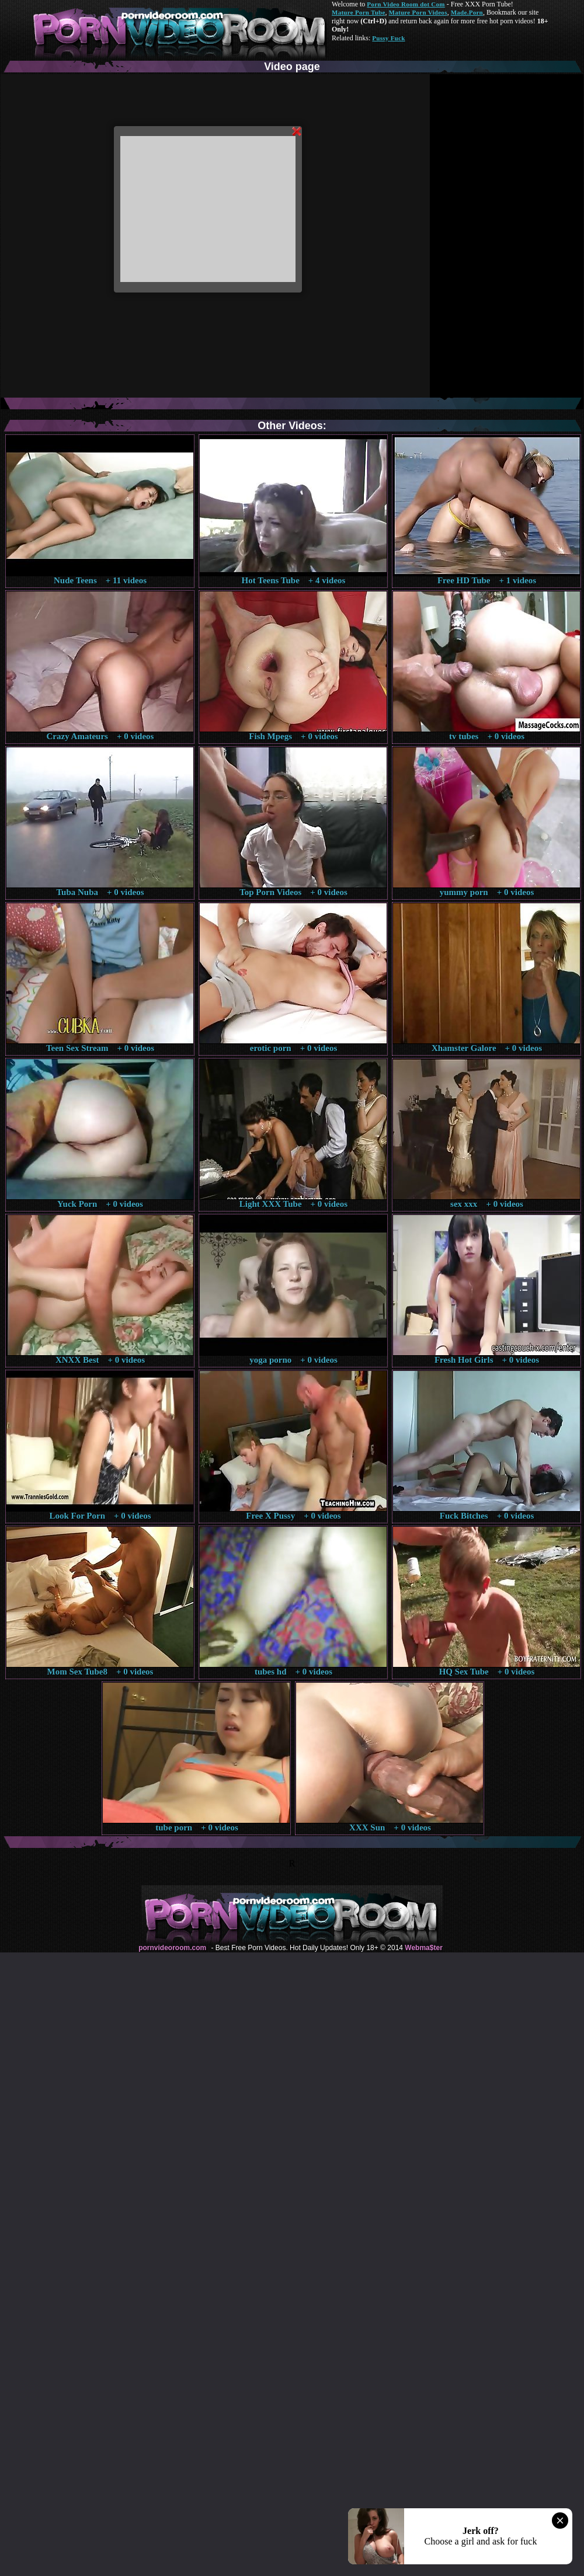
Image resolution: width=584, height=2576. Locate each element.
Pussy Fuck (388, 37)
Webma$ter (423, 1948)
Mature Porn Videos (418, 12)
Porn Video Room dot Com (405, 4)
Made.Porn (467, 12)
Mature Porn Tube (358, 12)
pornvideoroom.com (172, 1948)
